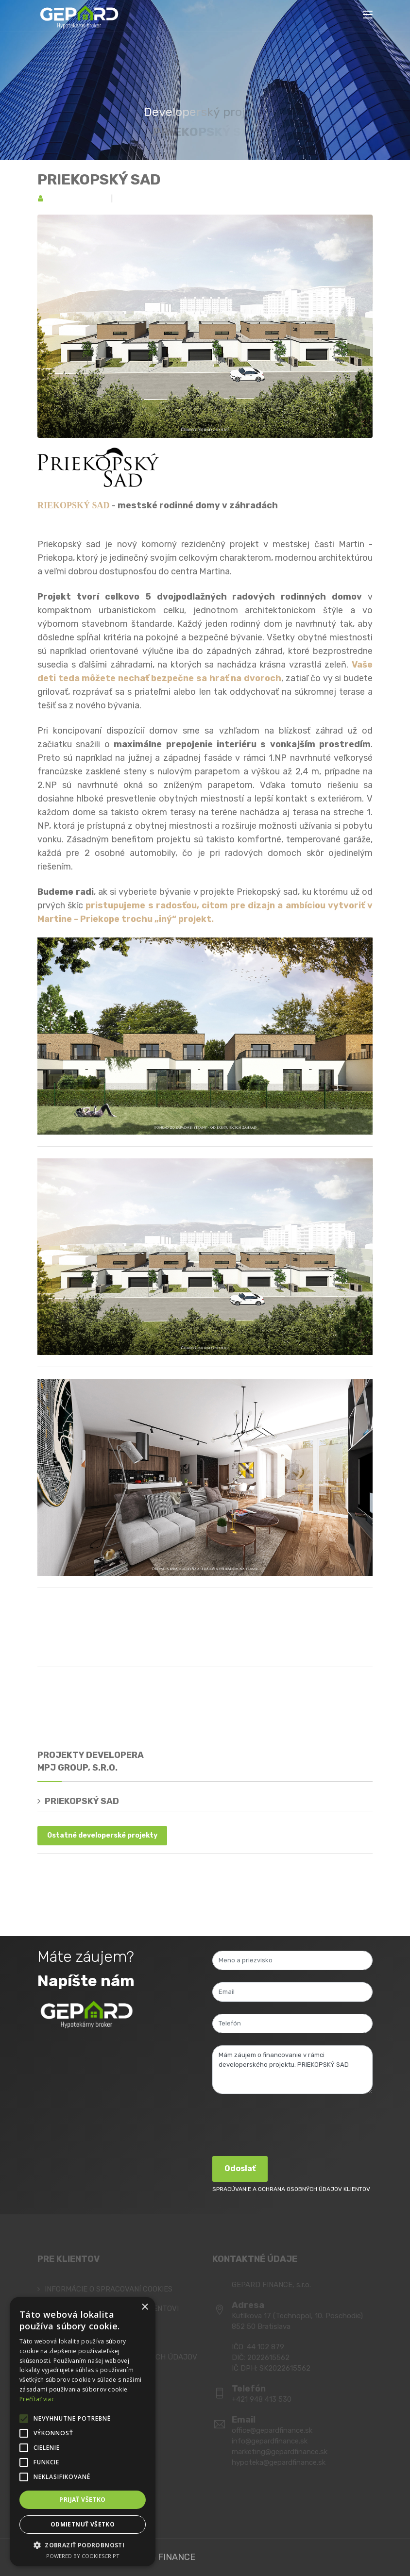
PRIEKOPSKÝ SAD (99, 179)
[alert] (82, 2431)
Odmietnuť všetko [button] (83, 2524)
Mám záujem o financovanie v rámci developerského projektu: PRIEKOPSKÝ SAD (292, 2069)
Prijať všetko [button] (82, 2499)
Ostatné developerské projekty (102, 1835)
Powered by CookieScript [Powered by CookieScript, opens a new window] (83, 2555)
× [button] (144, 2307)
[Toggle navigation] (368, 15)
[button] (82, 2545)
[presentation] (286, 2125)
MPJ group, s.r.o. (77, 199)
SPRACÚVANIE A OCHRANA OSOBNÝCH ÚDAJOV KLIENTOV (291, 2189)
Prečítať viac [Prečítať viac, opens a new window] (36, 2399)
